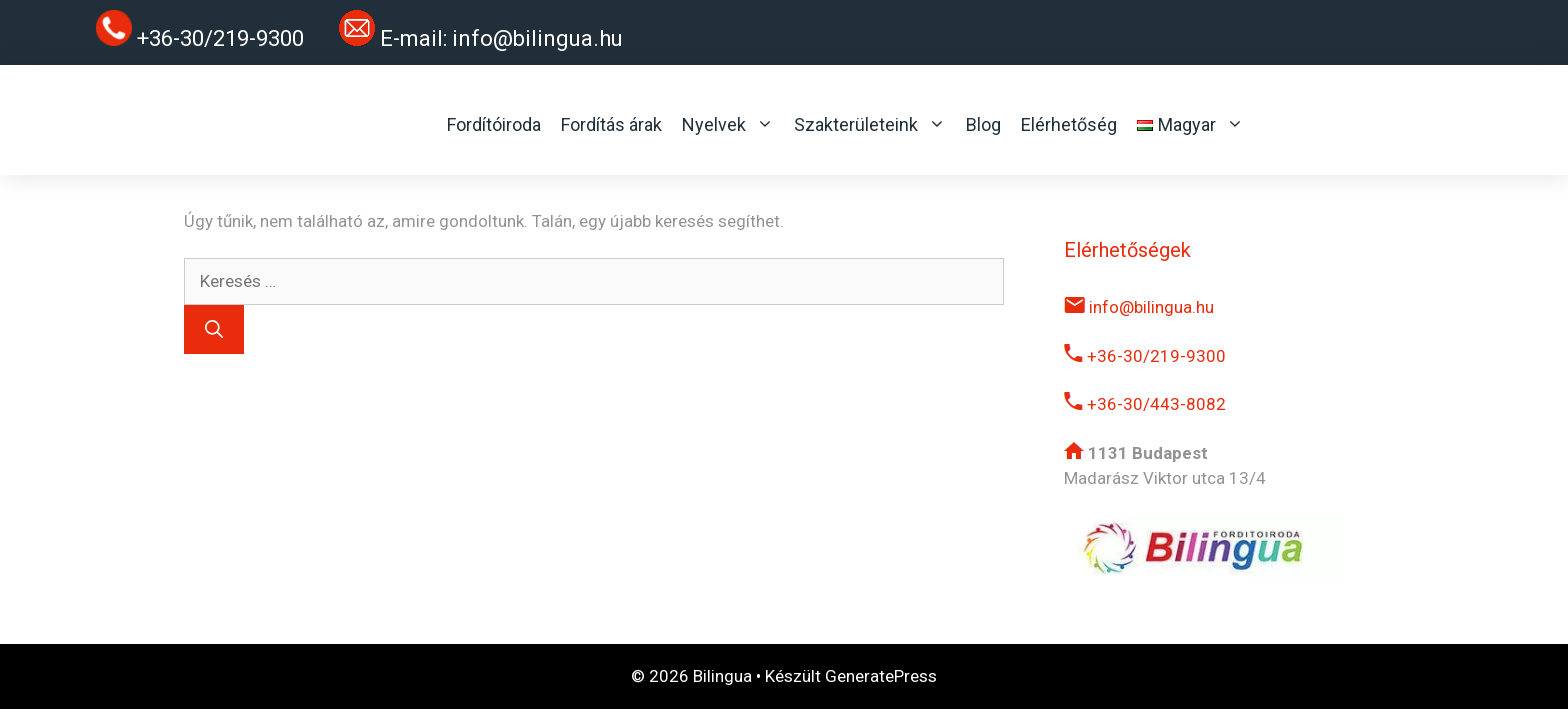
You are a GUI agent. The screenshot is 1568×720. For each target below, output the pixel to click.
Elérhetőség (1069, 124)
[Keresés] (214, 329)
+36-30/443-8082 (1145, 404)
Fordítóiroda (494, 124)
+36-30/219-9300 (1145, 356)
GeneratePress (881, 676)
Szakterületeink (870, 125)
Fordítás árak (611, 124)
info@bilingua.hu (537, 38)
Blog (983, 124)
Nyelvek (728, 125)
